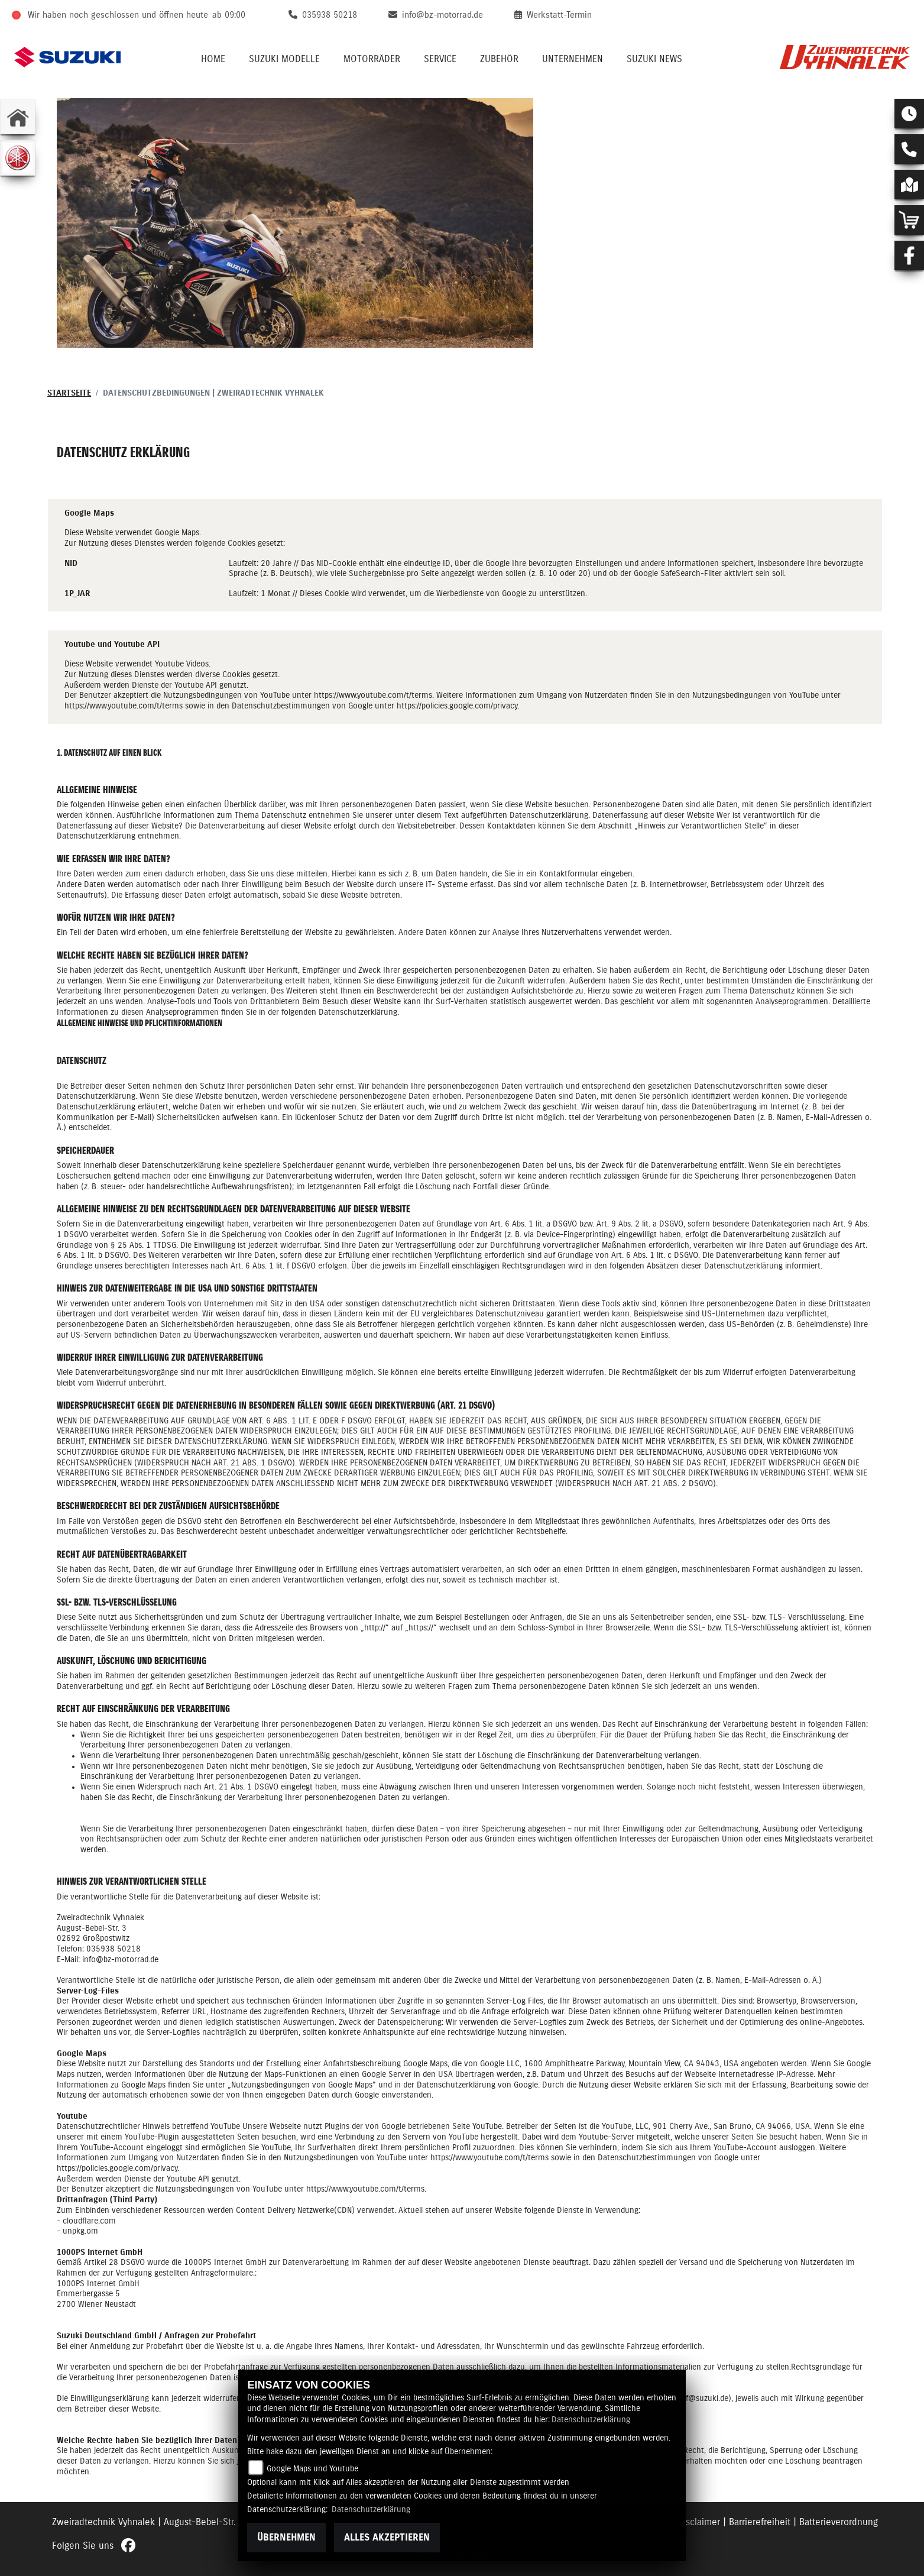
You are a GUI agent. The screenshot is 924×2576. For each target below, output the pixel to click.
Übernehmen (286, 2537)
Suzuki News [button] (654, 59)
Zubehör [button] (499, 59)
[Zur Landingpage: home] (17, 116)
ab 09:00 (228, 15)
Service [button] (440, 59)
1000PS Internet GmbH (98, 2284)
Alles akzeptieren (387, 2537)
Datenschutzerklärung (591, 2420)
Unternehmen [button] (572, 59)
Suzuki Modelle (284, 59)
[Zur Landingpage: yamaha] (17, 158)
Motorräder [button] (371, 59)
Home (213, 59)
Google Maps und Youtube (312, 2469)
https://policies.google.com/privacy (457, 706)
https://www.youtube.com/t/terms (373, 695)
